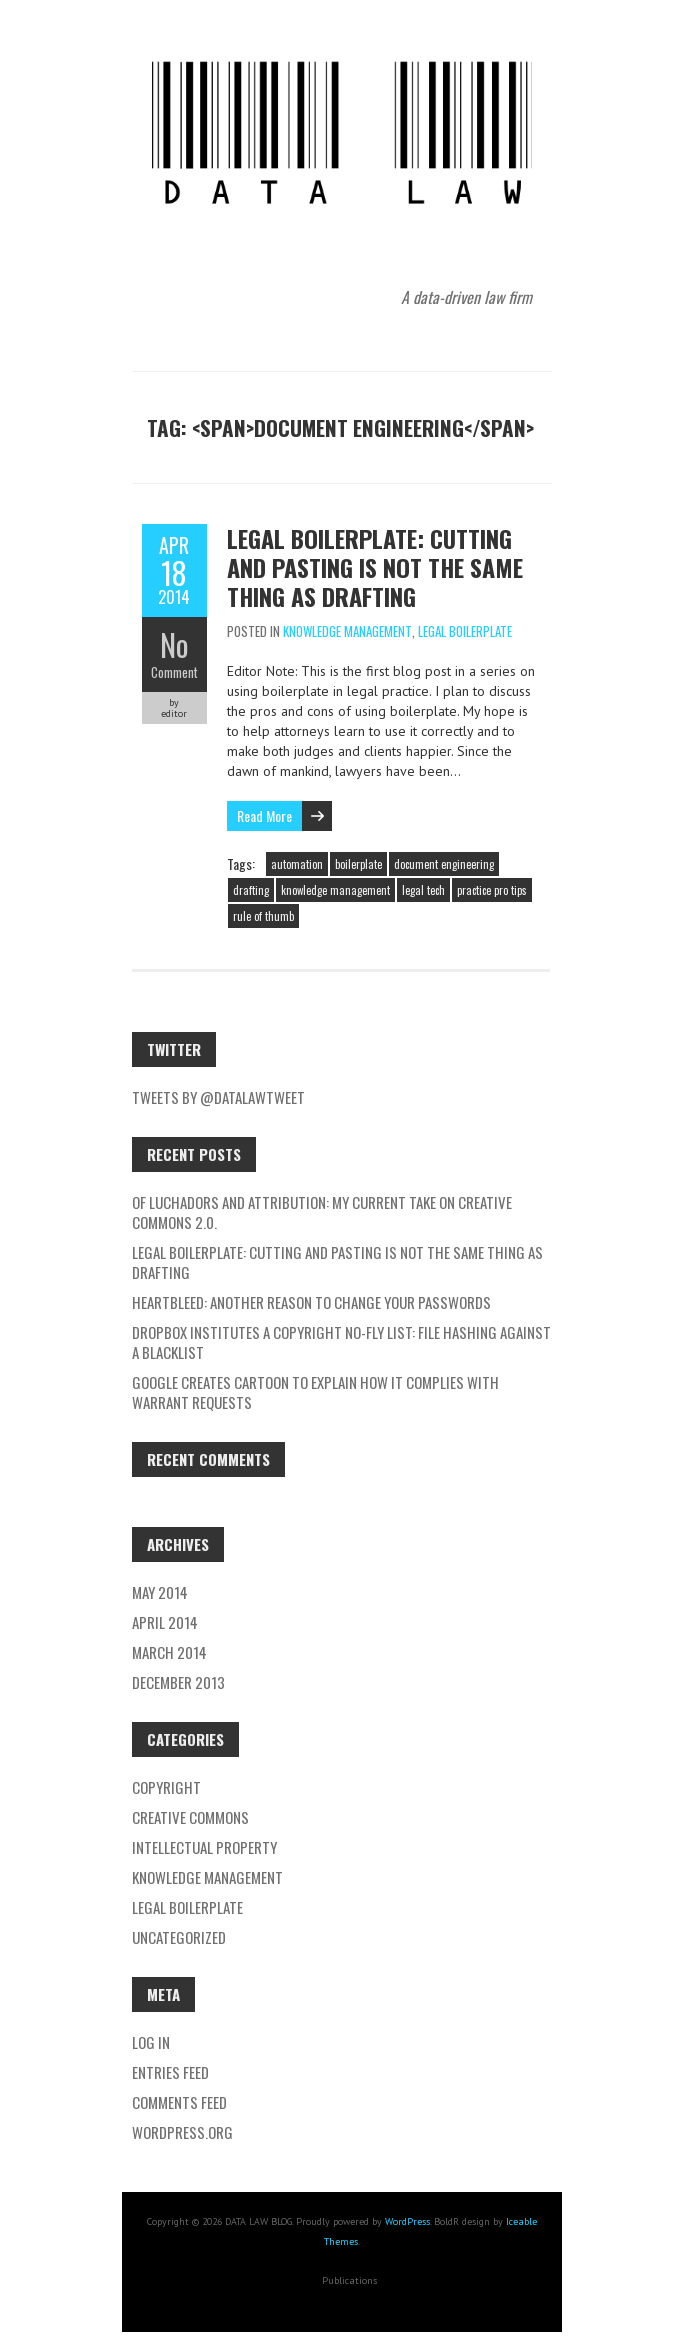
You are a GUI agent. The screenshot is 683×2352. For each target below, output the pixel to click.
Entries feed (170, 2072)
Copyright (166, 1787)
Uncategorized (179, 1937)
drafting (251, 890)
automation (297, 864)
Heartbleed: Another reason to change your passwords (311, 1302)
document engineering (444, 864)
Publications (349, 2280)
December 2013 (178, 1682)
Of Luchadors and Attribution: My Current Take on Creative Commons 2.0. (322, 1212)
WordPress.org (182, 2132)
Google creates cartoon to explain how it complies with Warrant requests (315, 1392)
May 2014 (160, 1592)
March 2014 (169, 1652)
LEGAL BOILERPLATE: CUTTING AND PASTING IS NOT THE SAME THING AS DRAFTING (375, 567)
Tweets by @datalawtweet (218, 1097)
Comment (174, 672)
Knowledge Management (347, 631)
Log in (151, 2042)
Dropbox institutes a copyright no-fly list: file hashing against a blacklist (341, 1342)
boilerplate (358, 864)
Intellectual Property (204, 1847)
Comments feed (179, 2102)
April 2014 (165, 1622)
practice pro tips (492, 890)
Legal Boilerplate (465, 631)
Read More (264, 815)
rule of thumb (263, 916)
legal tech (423, 890)
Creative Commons (190, 1817)
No (174, 644)
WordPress (407, 2221)
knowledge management (335, 890)
